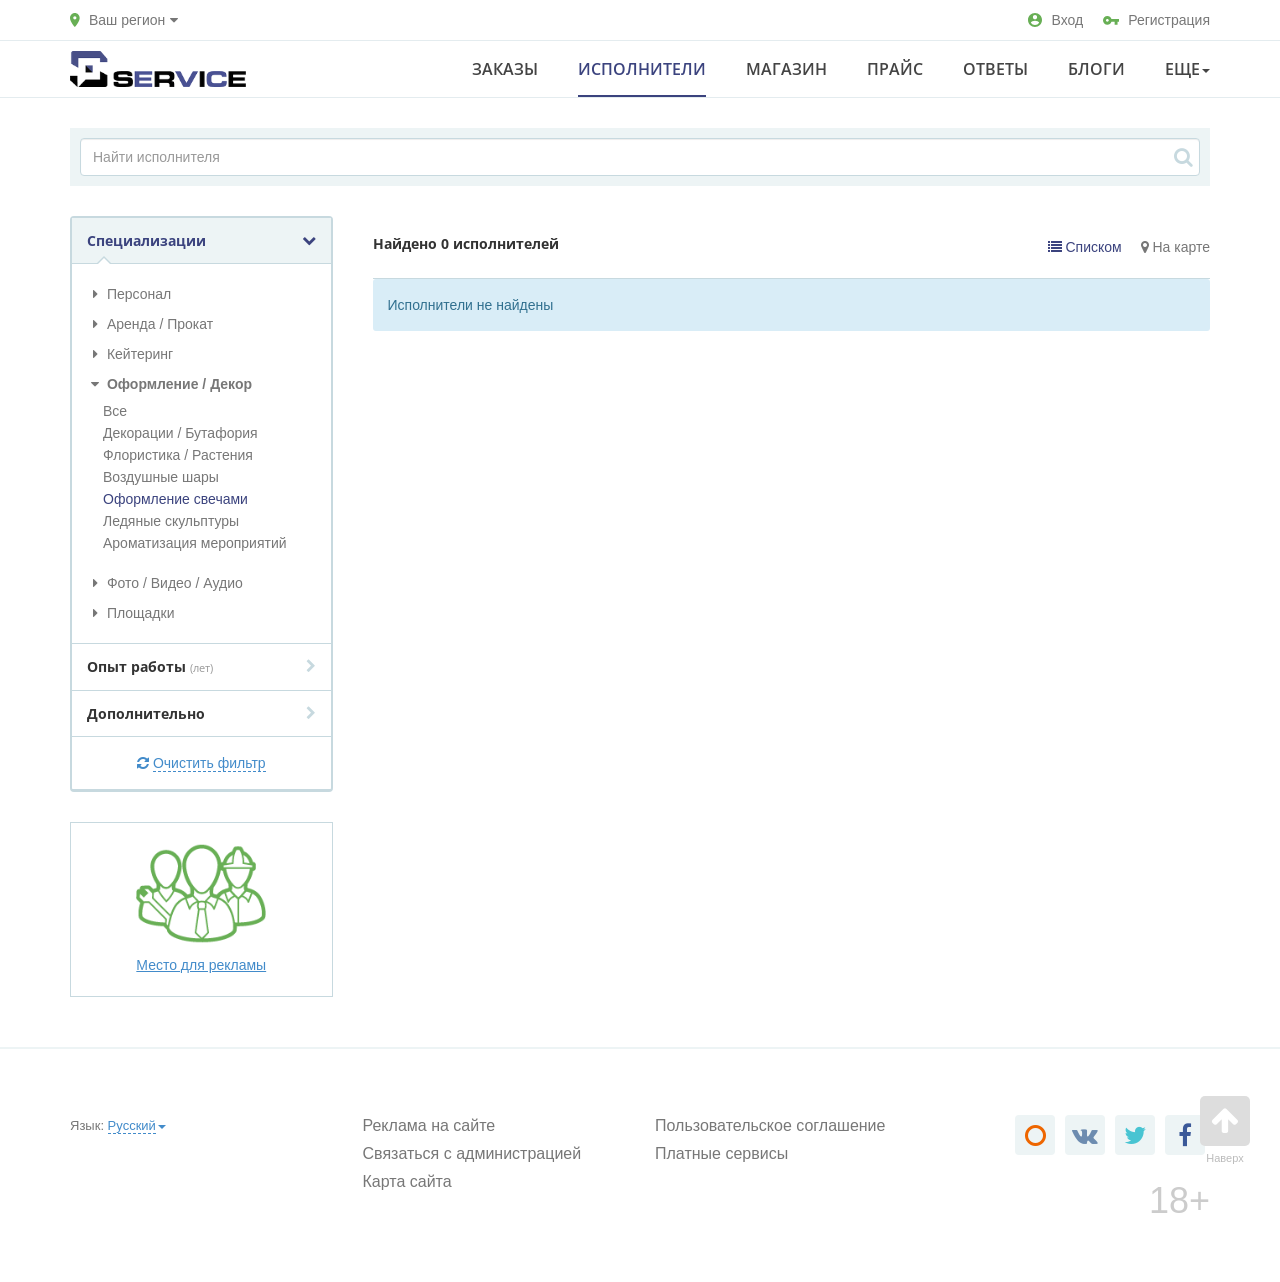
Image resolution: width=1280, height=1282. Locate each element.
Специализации (201, 240)
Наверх (1225, 1130)
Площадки (130, 613)
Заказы (505, 69)
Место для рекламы (201, 908)
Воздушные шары (161, 477)
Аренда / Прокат (150, 324)
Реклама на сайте (429, 1125)
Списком (1085, 247)
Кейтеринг (130, 354)
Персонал (129, 294)
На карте (1175, 247)
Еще (1187, 69)
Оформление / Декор (169, 384)
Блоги (1096, 69)
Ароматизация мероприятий (195, 543)
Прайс (895, 69)
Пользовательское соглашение (770, 1125)
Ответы (995, 69)
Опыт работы (201, 666)
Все (115, 411)
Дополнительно (201, 713)
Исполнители (642, 69)
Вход (1055, 20)
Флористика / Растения (178, 455)
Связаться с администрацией (472, 1153)
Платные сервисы (721, 1153)
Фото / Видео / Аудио (165, 583)
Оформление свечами (175, 499)
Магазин (786, 69)
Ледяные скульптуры (171, 521)
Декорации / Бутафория (180, 433)
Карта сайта (407, 1181)
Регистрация (1156, 20)
